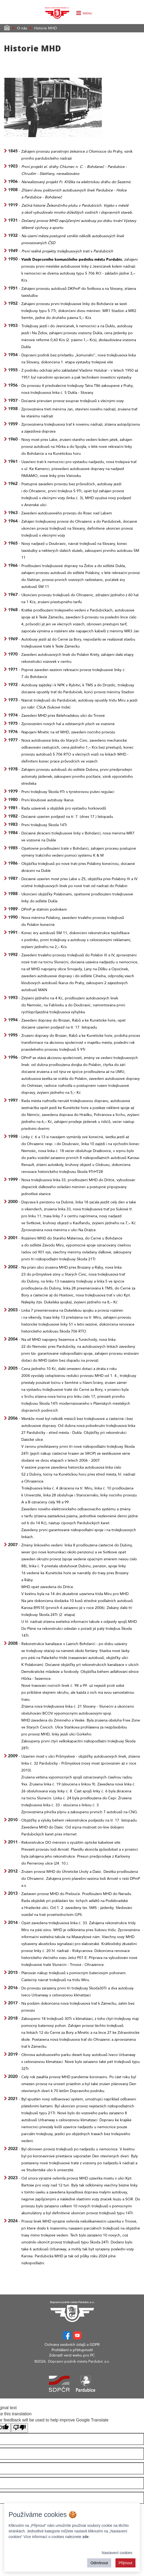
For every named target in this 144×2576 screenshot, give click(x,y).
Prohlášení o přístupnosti (72, 2349)
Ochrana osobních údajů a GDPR (72, 2344)
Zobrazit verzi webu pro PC (72, 2355)
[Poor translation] (19, 2428)
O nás (22, 28)
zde (85, 2537)
